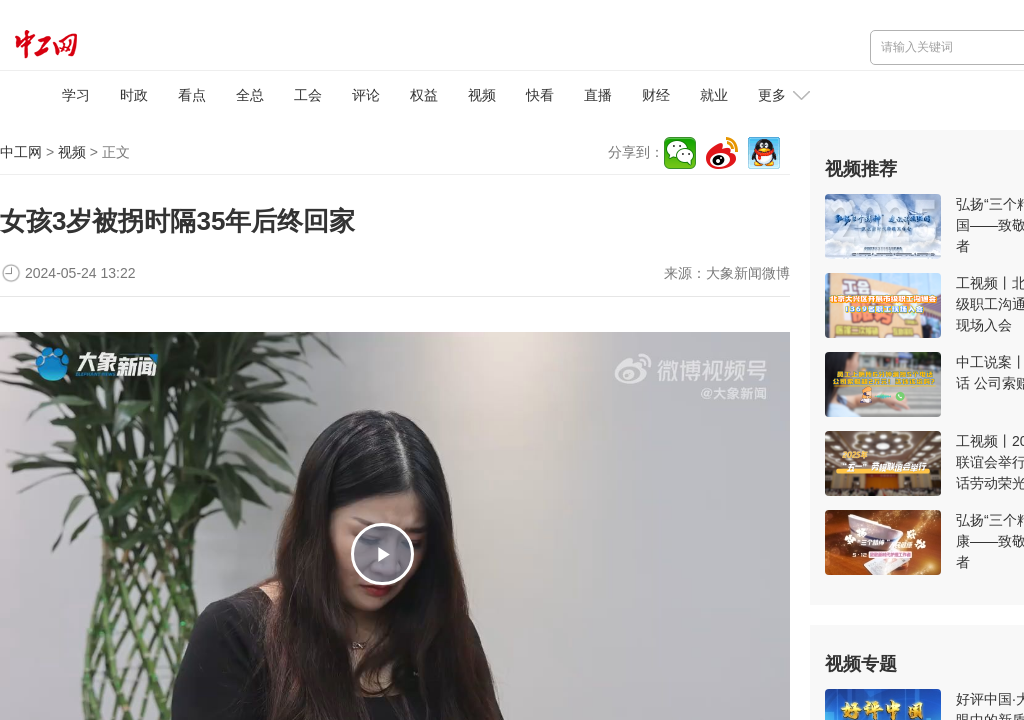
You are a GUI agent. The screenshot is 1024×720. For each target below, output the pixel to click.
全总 (250, 95)
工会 (308, 95)
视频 (482, 95)
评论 (366, 95)
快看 (540, 95)
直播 (598, 95)
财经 (656, 95)
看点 (192, 95)
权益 (424, 95)
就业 (714, 95)
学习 (76, 95)
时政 (134, 95)
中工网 (21, 152)
